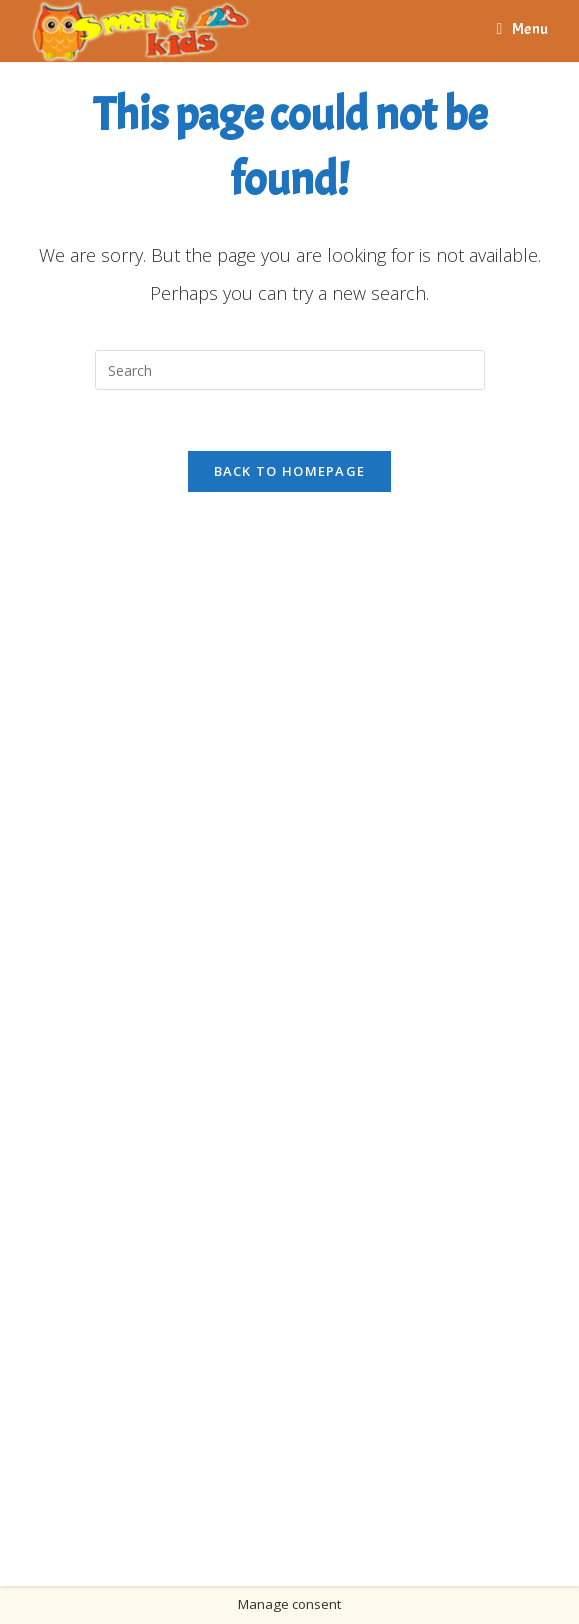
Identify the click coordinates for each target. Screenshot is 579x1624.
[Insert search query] (290, 370)
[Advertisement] (145, 1020)
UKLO (329, 1537)
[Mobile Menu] (523, 29)
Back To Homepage (290, 471)
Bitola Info (264, 1537)
